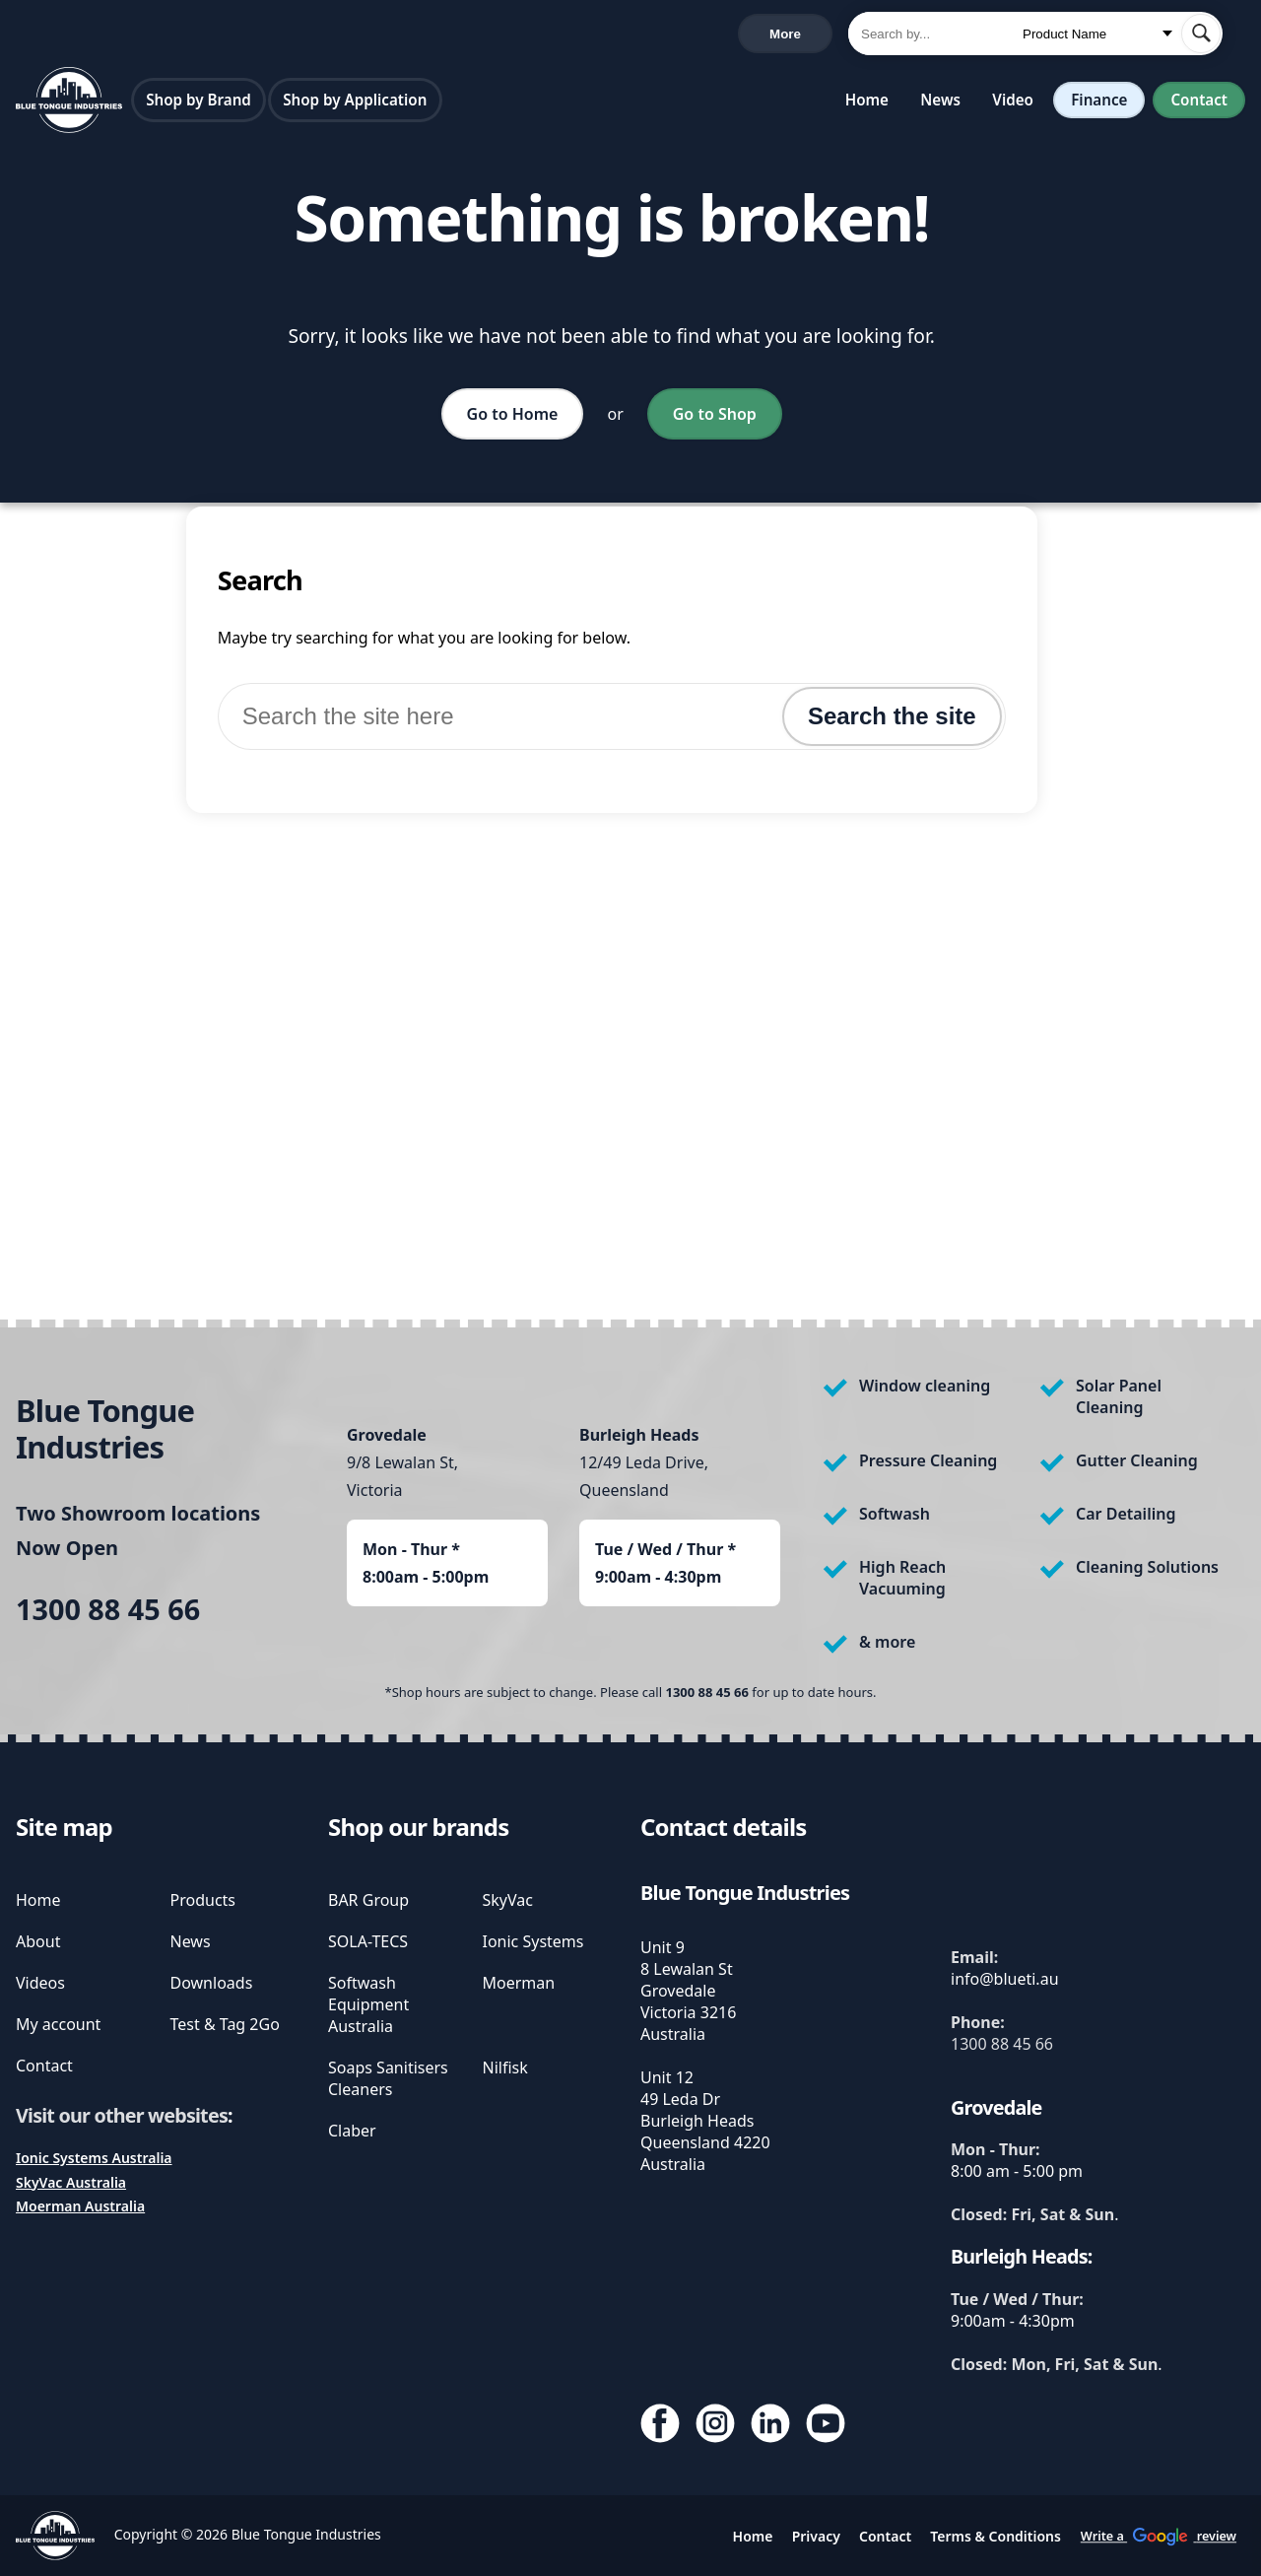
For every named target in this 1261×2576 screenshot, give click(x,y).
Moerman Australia (80, 2206)
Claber (352, 2130)
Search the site (892, 720)
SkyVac (508, 1900)
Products (203, 1900)
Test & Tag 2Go (225, 2024)
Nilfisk (505, 2067)
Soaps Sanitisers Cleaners (388, 2078)
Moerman (519, 1983)
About (38, 1941)
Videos (40, 1983)
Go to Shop (715, 418)
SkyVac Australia (71, 2182)
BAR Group (368, 1900)
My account (58, 2024)
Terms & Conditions (995, 2536)
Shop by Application (355, 103)
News (940, 103)
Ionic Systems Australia (94, 2157)
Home (867, 103)
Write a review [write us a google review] (432, 35)
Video (1012, 103)
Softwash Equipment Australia (368, 2004)
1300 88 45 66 (68, 36)
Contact (1199, 103)
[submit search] (1201, 35)
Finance (1099, 103)
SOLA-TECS (368, 1941)
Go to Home (513, 418)
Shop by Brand (198, 103)
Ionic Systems (533, 1941)
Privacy (816, 2536)
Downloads (211, 1983)
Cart (799, 35)
